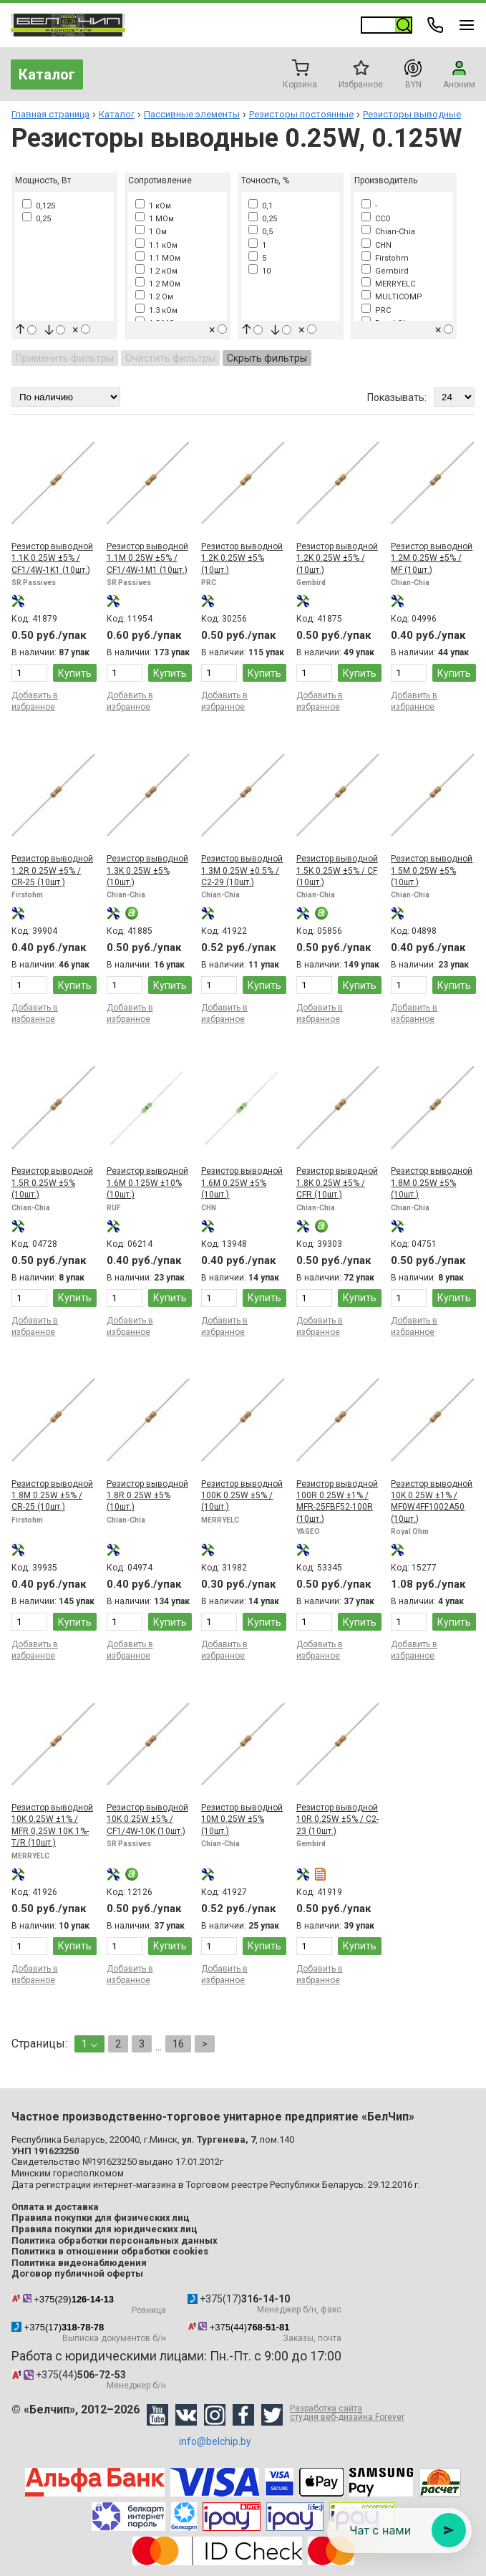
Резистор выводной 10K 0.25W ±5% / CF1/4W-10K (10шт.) (147, 1819)
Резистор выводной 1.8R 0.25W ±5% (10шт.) (147, 1496)
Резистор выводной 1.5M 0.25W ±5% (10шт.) (431, 870)
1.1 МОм (157, 258)
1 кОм (153, 206)
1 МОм (154, 218)
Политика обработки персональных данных (114, 2240)
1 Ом (151, 231)
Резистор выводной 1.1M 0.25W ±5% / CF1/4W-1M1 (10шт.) (147, 558)
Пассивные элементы (192, 114)
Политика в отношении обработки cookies (109, 2251)
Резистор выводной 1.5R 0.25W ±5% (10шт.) (52, 1183)
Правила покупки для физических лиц (100, 2217)
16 (178, 2044)
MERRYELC (388, 284)
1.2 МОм (157, 284)
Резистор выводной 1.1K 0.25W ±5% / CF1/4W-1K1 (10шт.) (52, 558)
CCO (376, 218)
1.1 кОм (156, 245)
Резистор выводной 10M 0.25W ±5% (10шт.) (242, 1819)
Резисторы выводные (412, 114)
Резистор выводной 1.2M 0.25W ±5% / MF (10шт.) (431, 558)
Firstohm (385, 258)
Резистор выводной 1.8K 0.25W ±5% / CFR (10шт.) (337, 1183)
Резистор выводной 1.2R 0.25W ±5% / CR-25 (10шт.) (52, 870)
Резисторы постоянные (301, 114)
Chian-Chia (388, 231)
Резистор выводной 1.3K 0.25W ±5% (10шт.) (147, 870)
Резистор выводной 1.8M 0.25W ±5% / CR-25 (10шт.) (52, 1496)
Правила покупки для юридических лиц (104, 2229)
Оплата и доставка (55, 2206)
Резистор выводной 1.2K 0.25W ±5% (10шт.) (242, 558)
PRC (376, 310)
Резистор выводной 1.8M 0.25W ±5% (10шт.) (431, 1183)
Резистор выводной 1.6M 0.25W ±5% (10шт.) (242, 1183)
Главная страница (50, 114)
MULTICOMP (391, 297)
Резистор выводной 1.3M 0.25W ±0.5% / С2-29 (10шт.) (242, 870)
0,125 (38, 206)
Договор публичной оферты (77, 2273)
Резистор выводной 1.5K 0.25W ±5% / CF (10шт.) (337, 870)
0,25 (36, 218)
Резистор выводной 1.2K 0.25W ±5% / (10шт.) (337, 558)
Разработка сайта (347, 2412)
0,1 (260, 206)
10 (259, 271)
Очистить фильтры (170, 358)
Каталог (47, 74)
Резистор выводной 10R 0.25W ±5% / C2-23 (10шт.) (337, 1819)
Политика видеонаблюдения (79, 2262)
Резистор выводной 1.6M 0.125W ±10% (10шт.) (147, 1183)
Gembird (385, 271)
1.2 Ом (154, 297)
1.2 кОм (156, 271)
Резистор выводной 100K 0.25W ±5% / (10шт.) (242, 1496)
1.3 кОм (156, 310)
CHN (376, 245)
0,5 (260, 231)
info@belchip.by (215, 2441)
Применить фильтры (65, 358)
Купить (75, 673)
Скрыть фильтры (267, 358)
